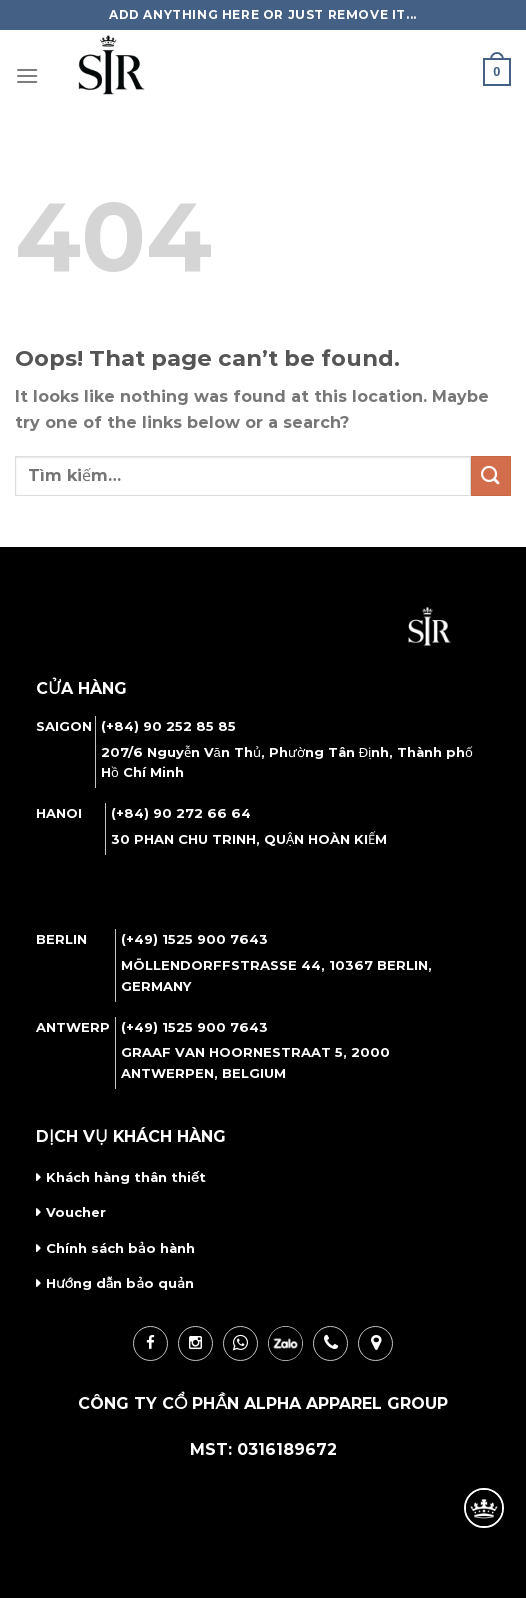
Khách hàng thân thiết (126, 1177)
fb (150, 1343)
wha (240, 1343)
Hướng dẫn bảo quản (120, 1283)
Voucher (76, 1212)
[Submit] (491, 475)
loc (375, 1343)
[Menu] (27, 75)
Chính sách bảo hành (120, 1248)
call (330, 1343)
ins (195, 1343)
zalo (285, 1343)
